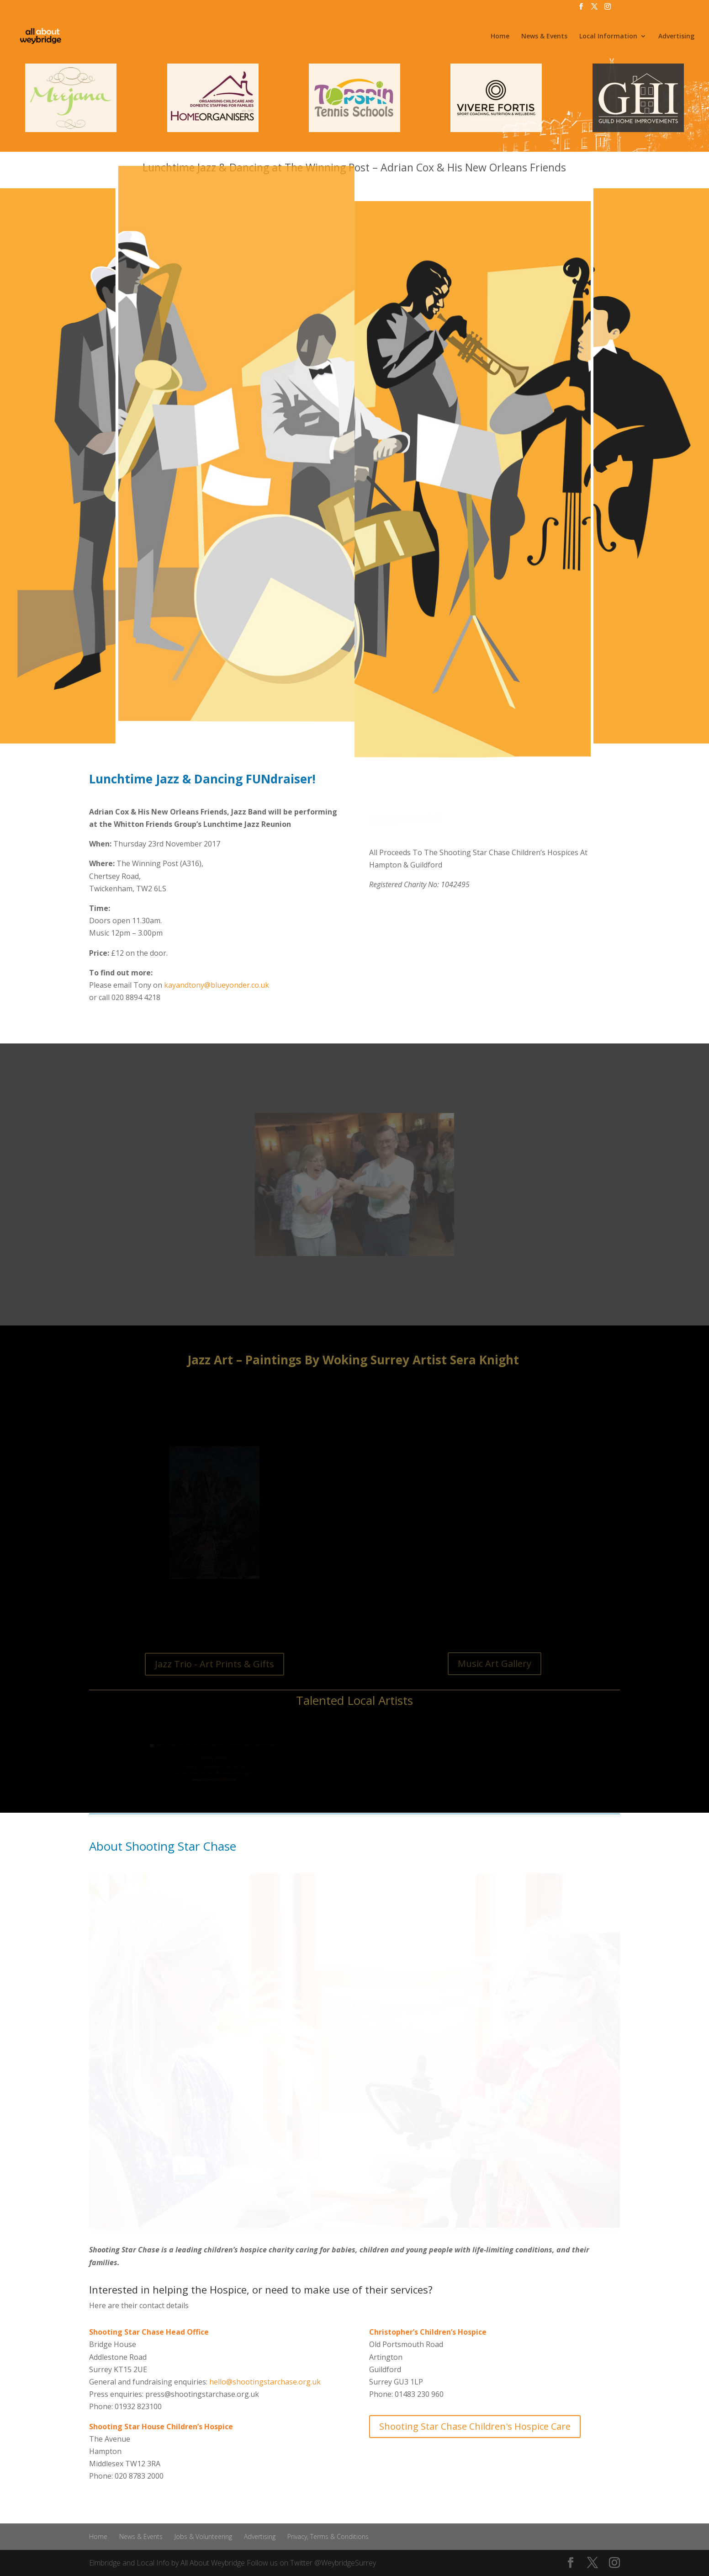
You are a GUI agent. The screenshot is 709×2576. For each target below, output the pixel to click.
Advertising (676, 36)
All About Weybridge (212, 2563)
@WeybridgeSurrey (345, 2563)
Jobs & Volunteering (203, 2536)
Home (500, 36)
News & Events (544, 36)
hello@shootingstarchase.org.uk (265, 2382)
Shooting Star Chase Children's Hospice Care (475, 2426)
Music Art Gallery (494, 1663)
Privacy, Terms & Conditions (328, 2536)
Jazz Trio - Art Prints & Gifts (214, 1664)
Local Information (608, 36)
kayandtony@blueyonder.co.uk (216, 985)
